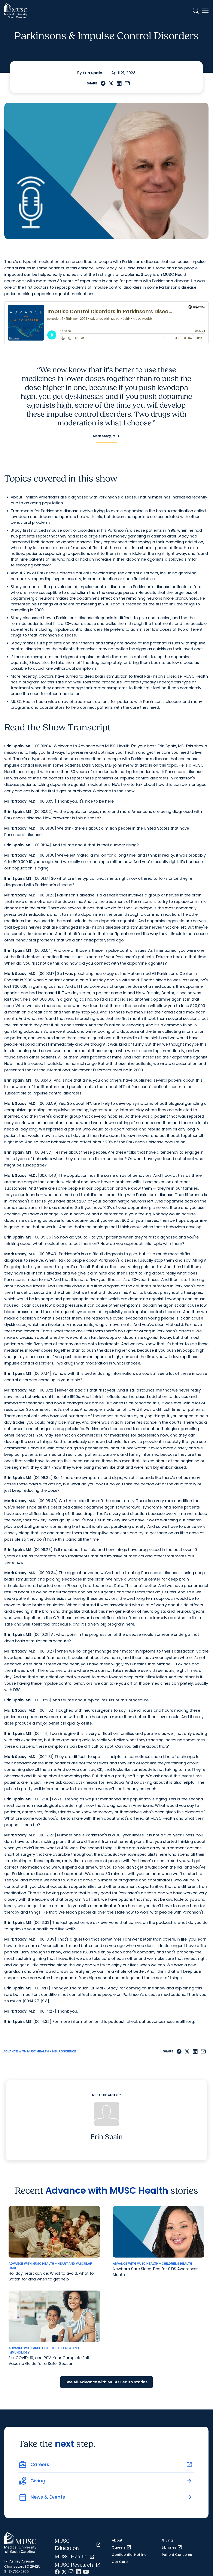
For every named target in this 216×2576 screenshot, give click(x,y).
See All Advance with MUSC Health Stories (106, 2382)
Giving (167, 2540)
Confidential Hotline (129, 2554)
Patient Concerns (177, 2554)
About (117, 2540)
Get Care (120, 2561)
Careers (121, 2547)
